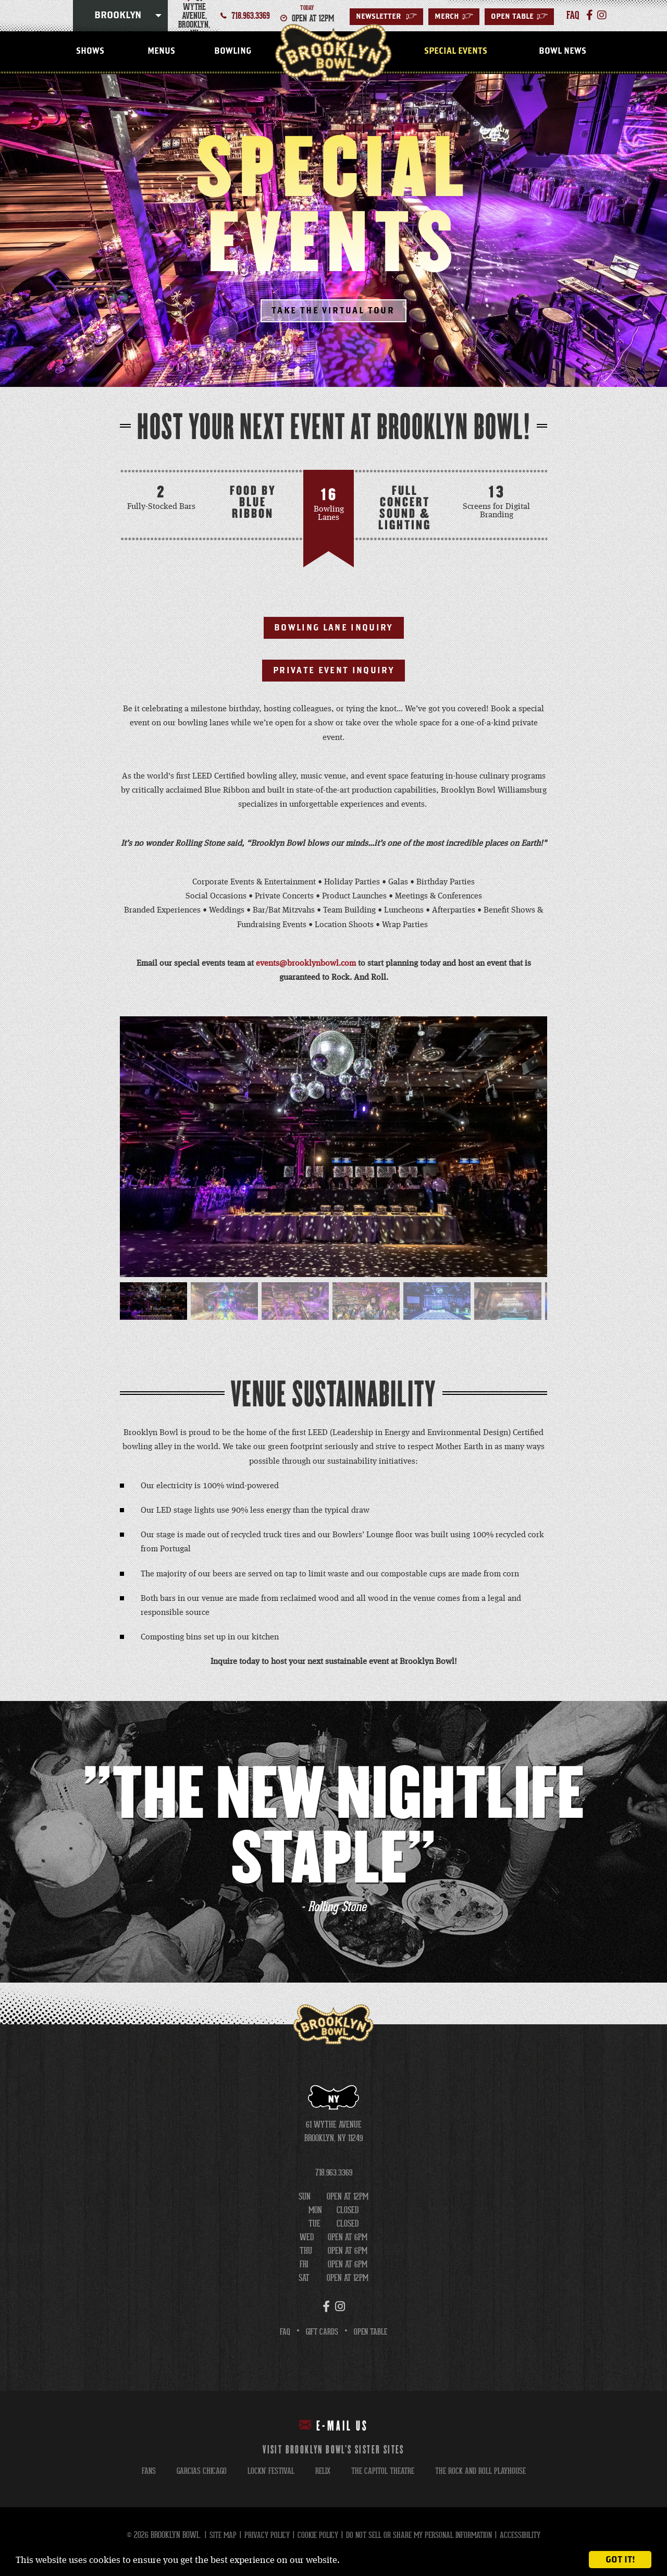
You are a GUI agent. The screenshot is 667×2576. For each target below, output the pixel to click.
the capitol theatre (382, 2472)
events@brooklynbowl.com (306, 965)
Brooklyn (117, 15)
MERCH (454, 16)
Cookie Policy (314, 2536)
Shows (90, 51)
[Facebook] (587, 15)
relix (320, 2472)
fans (141, 2472)
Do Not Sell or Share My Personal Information (421, 2536)
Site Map (216, 2536)
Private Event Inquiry (333, 671)
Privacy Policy (262, 2536)
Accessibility (526, 2536)
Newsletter (386, 16)
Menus (161, 51)
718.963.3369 (250, 15)
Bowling (232, 51)
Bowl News (562, 51)
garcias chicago (194, 2472)
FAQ (283, 2332)
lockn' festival (266, 2472)
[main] (333, 1049)
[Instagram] (598, 15)
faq (572, 15)
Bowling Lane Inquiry (333, 628)
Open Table (519, 16)
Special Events (455, 51)
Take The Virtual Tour (333, 311)
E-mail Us (333, 2426)
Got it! (620, 2559)
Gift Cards (321, 2332)
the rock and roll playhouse (485, 2472)
